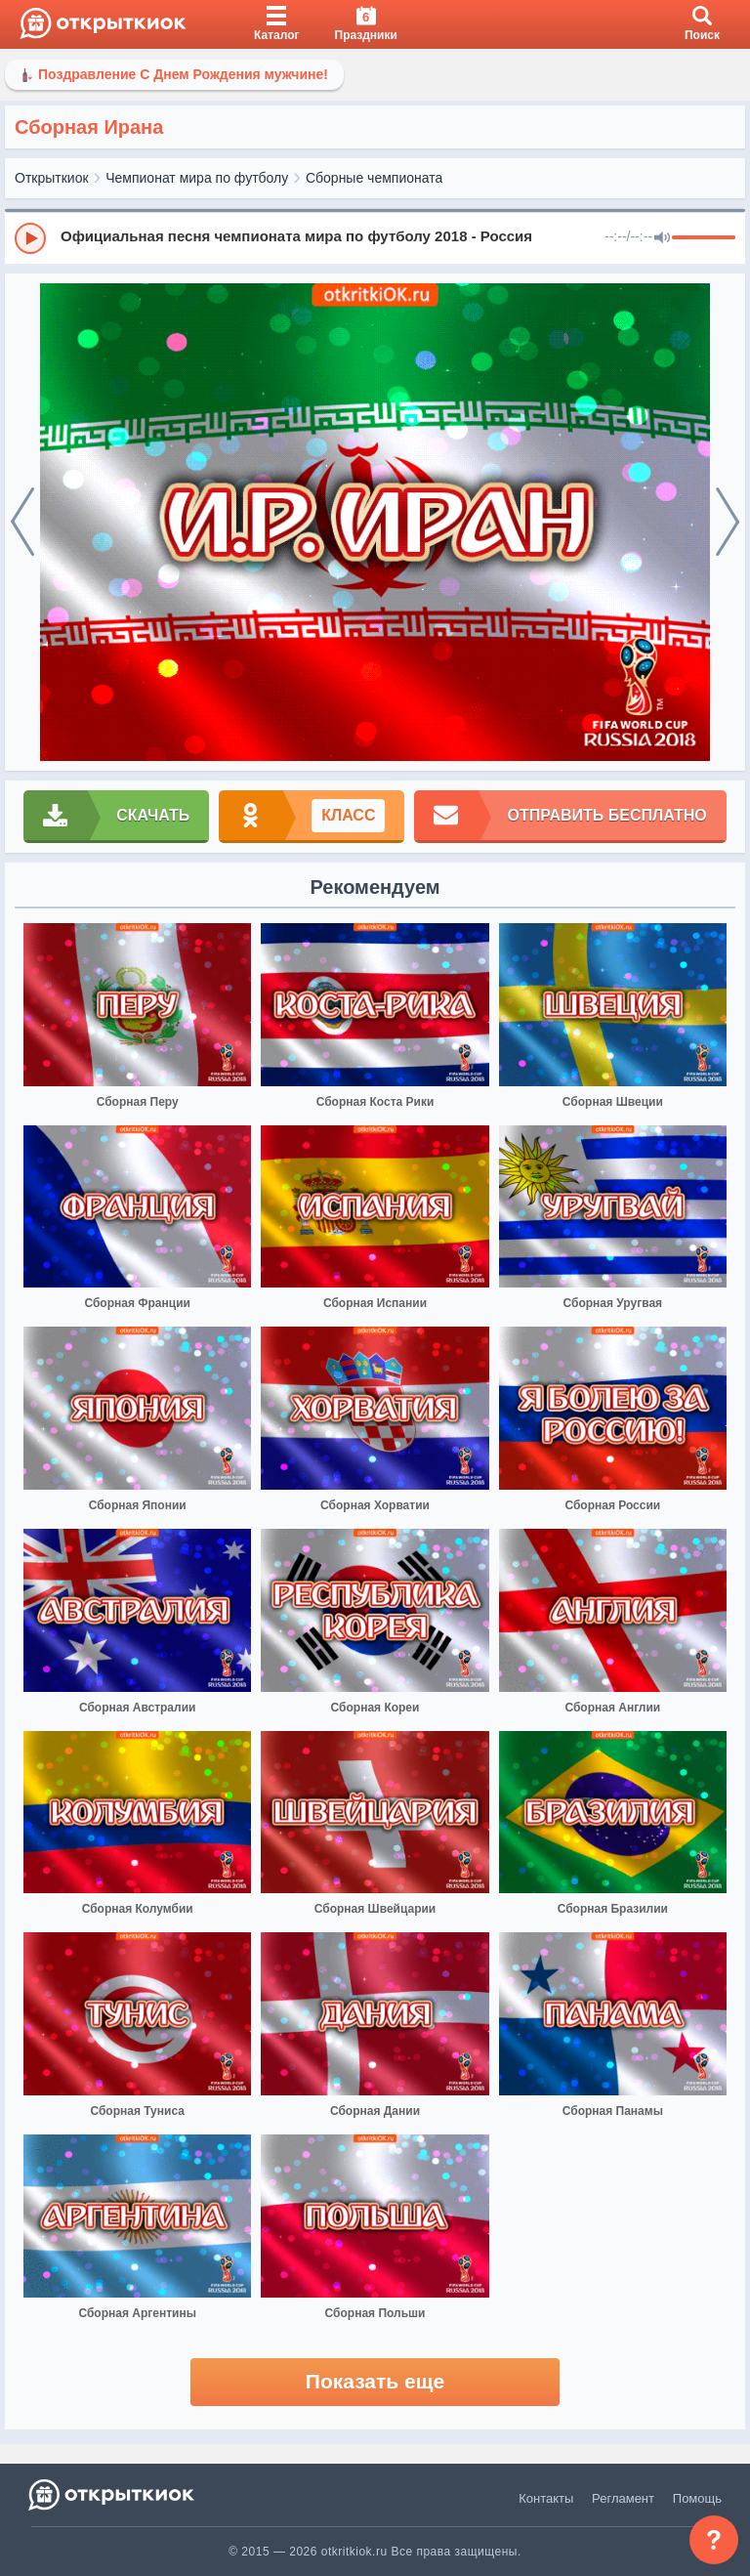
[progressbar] (703, 238)
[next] (727, 522)
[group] (375, 237)
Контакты (546, 2498)
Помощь (697, 2498)
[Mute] (662, 238)
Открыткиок (52, 178)
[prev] (22, 522)
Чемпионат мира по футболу (196, 178)
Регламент (623, 2498)
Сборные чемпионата (374, 178)
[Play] (30, 238)
